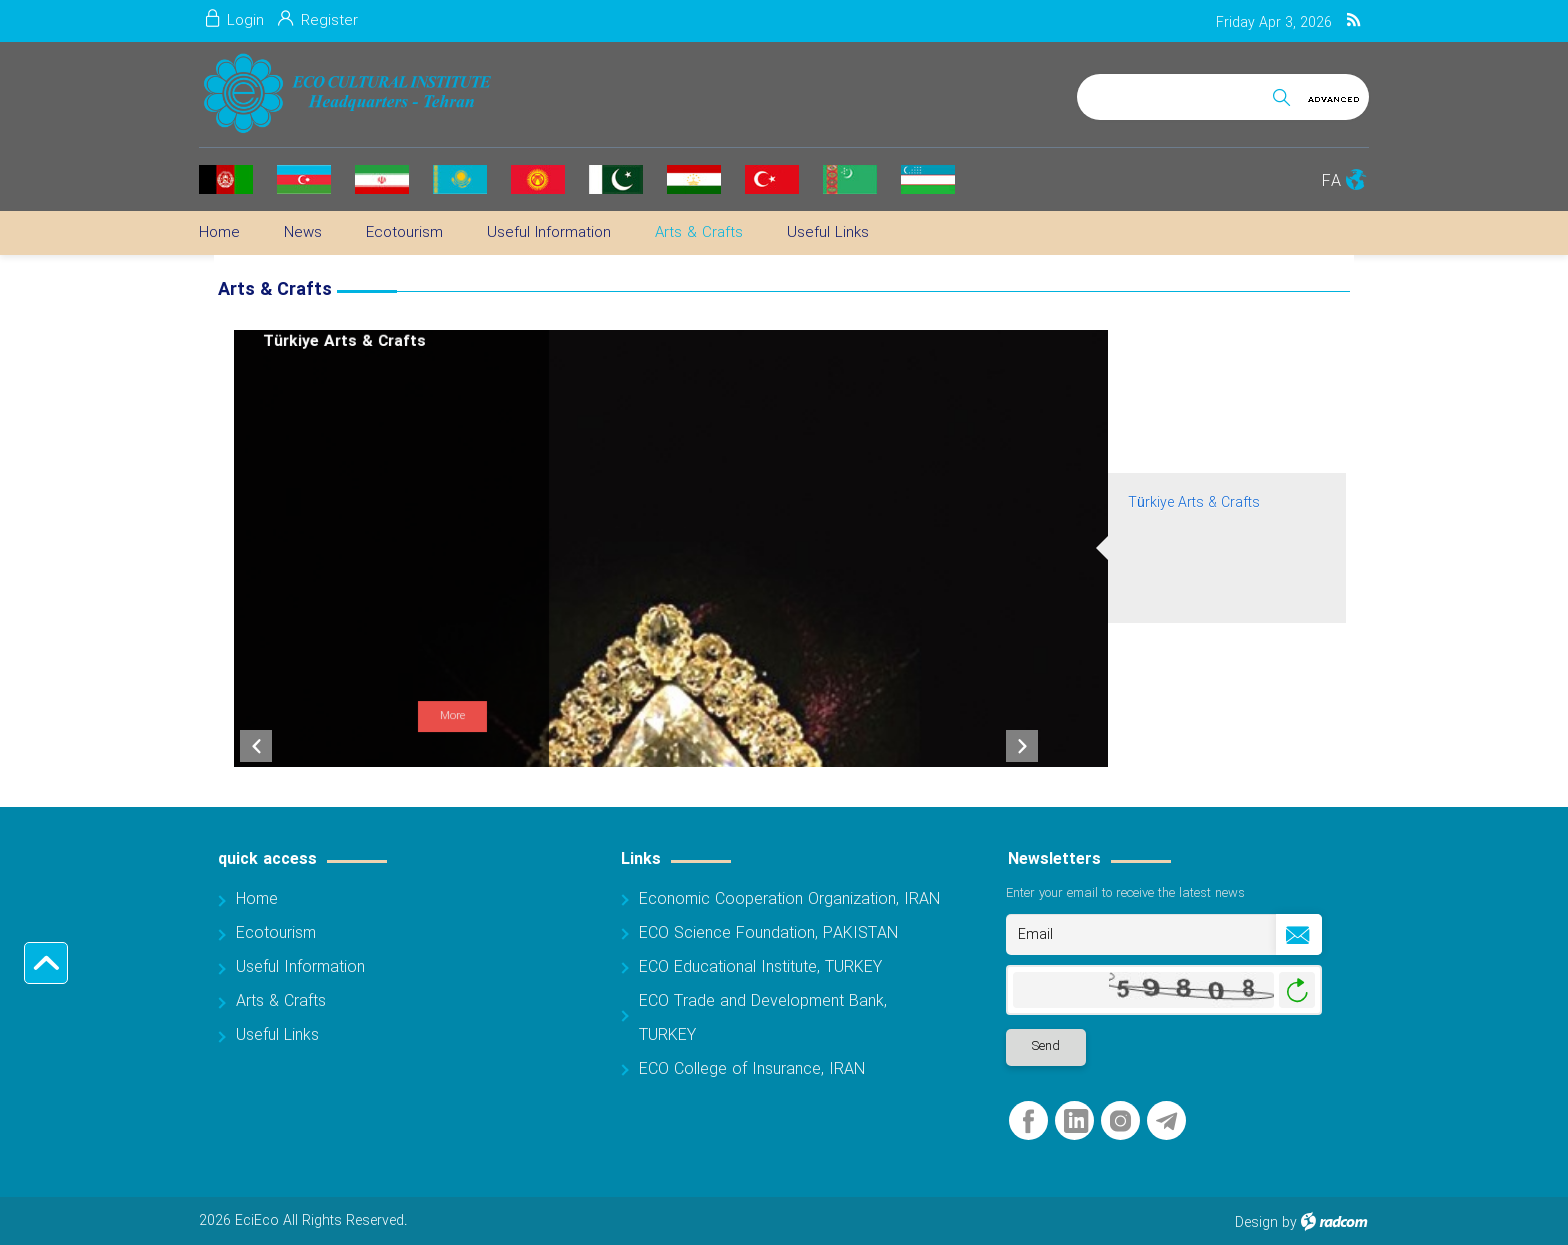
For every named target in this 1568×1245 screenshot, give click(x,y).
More (452, 716)
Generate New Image (1297, 990)
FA (1331, 181)
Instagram (1120, 1121)
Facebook (1028, 1121)
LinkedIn (1076, 1121)
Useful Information (300, 967)
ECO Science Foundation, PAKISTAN (768, 933)
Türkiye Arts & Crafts (1194, 503)
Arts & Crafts (281, 1001)
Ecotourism (276, 933)
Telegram (1166, 1121)
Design (1256, 1223)
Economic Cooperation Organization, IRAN (789, 899)
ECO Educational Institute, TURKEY (760, 967)
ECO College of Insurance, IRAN (752, 1069)
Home (257, 899)
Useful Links (277, 1035)
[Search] (1170, 93)
